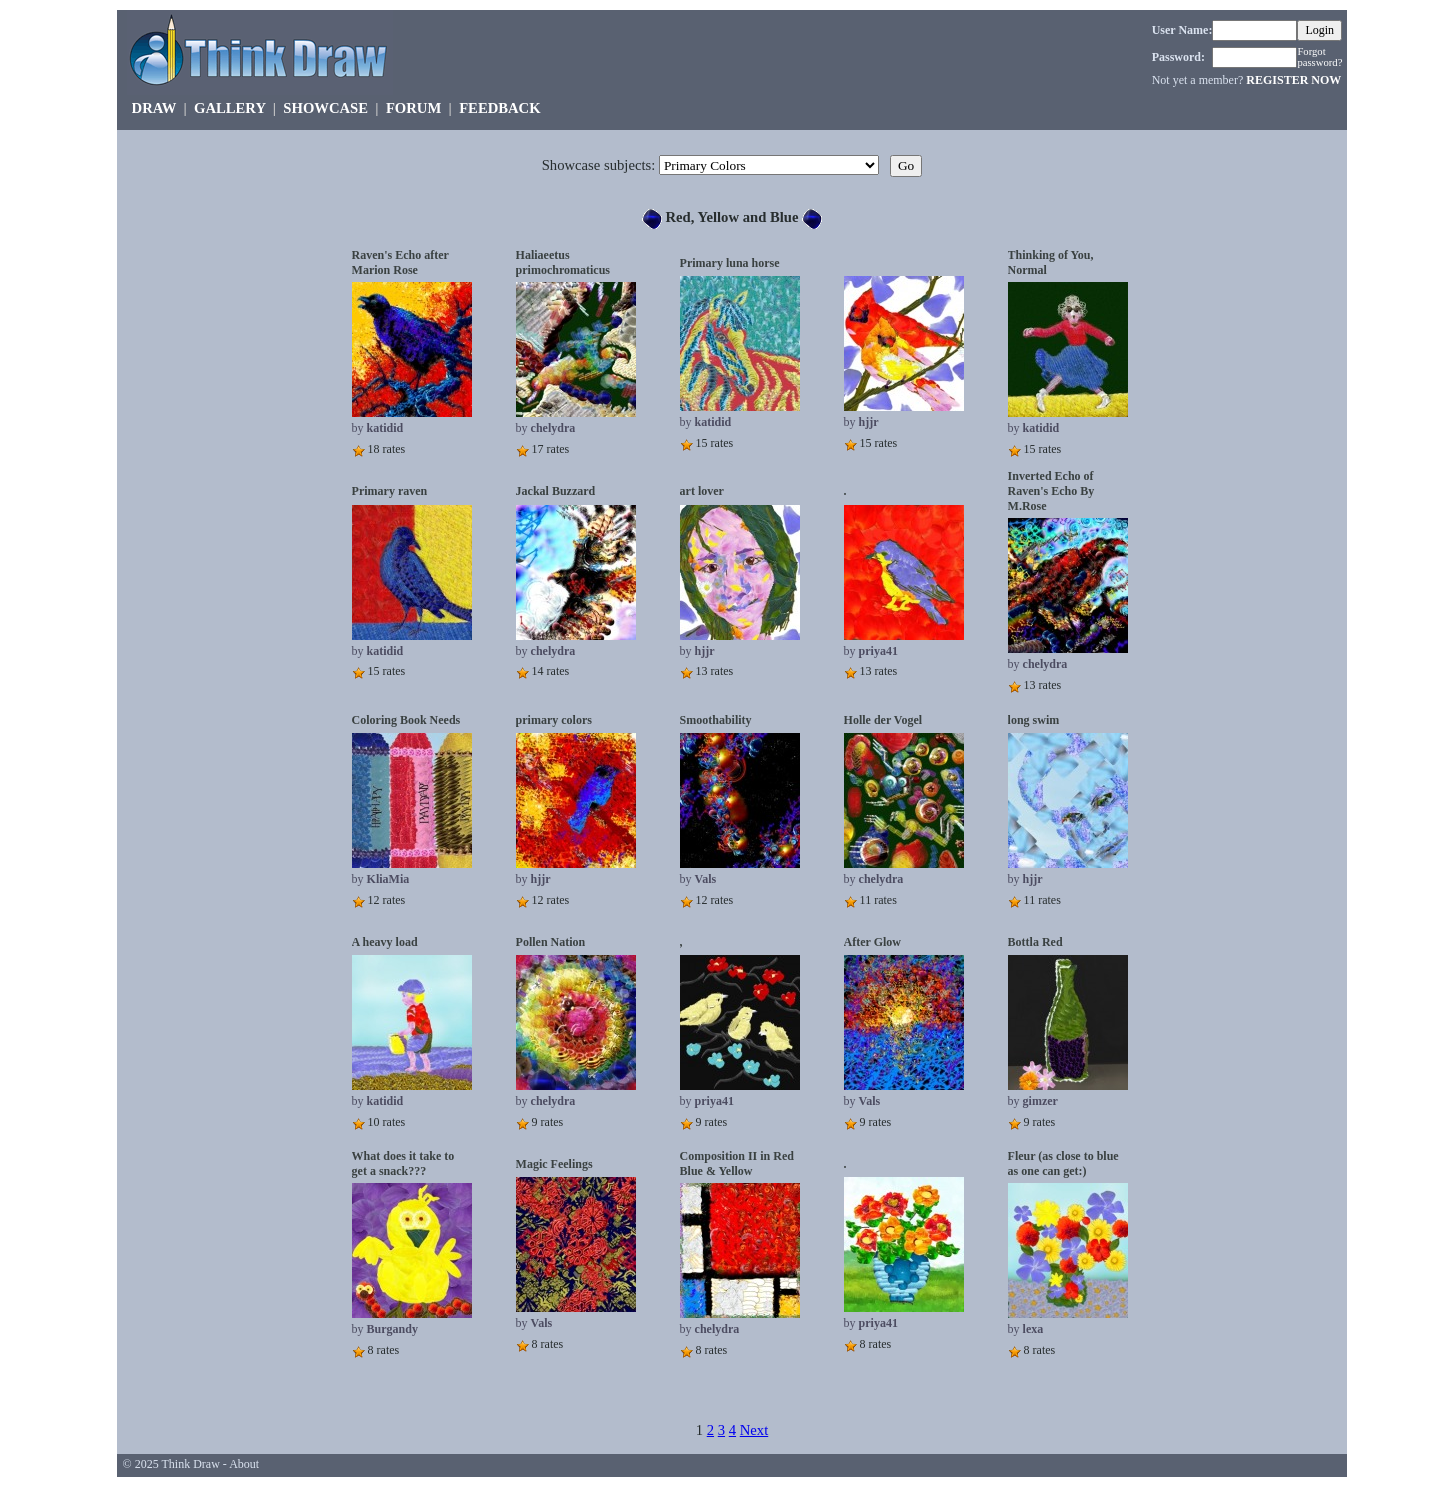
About (244, 1464)
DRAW (154, 108)
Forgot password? (1319, 57)
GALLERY (229, 108)
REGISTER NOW (1293, 80)
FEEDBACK (499, 108)
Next (754, 1430)
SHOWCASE (325, 108)
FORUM (413, 108)
